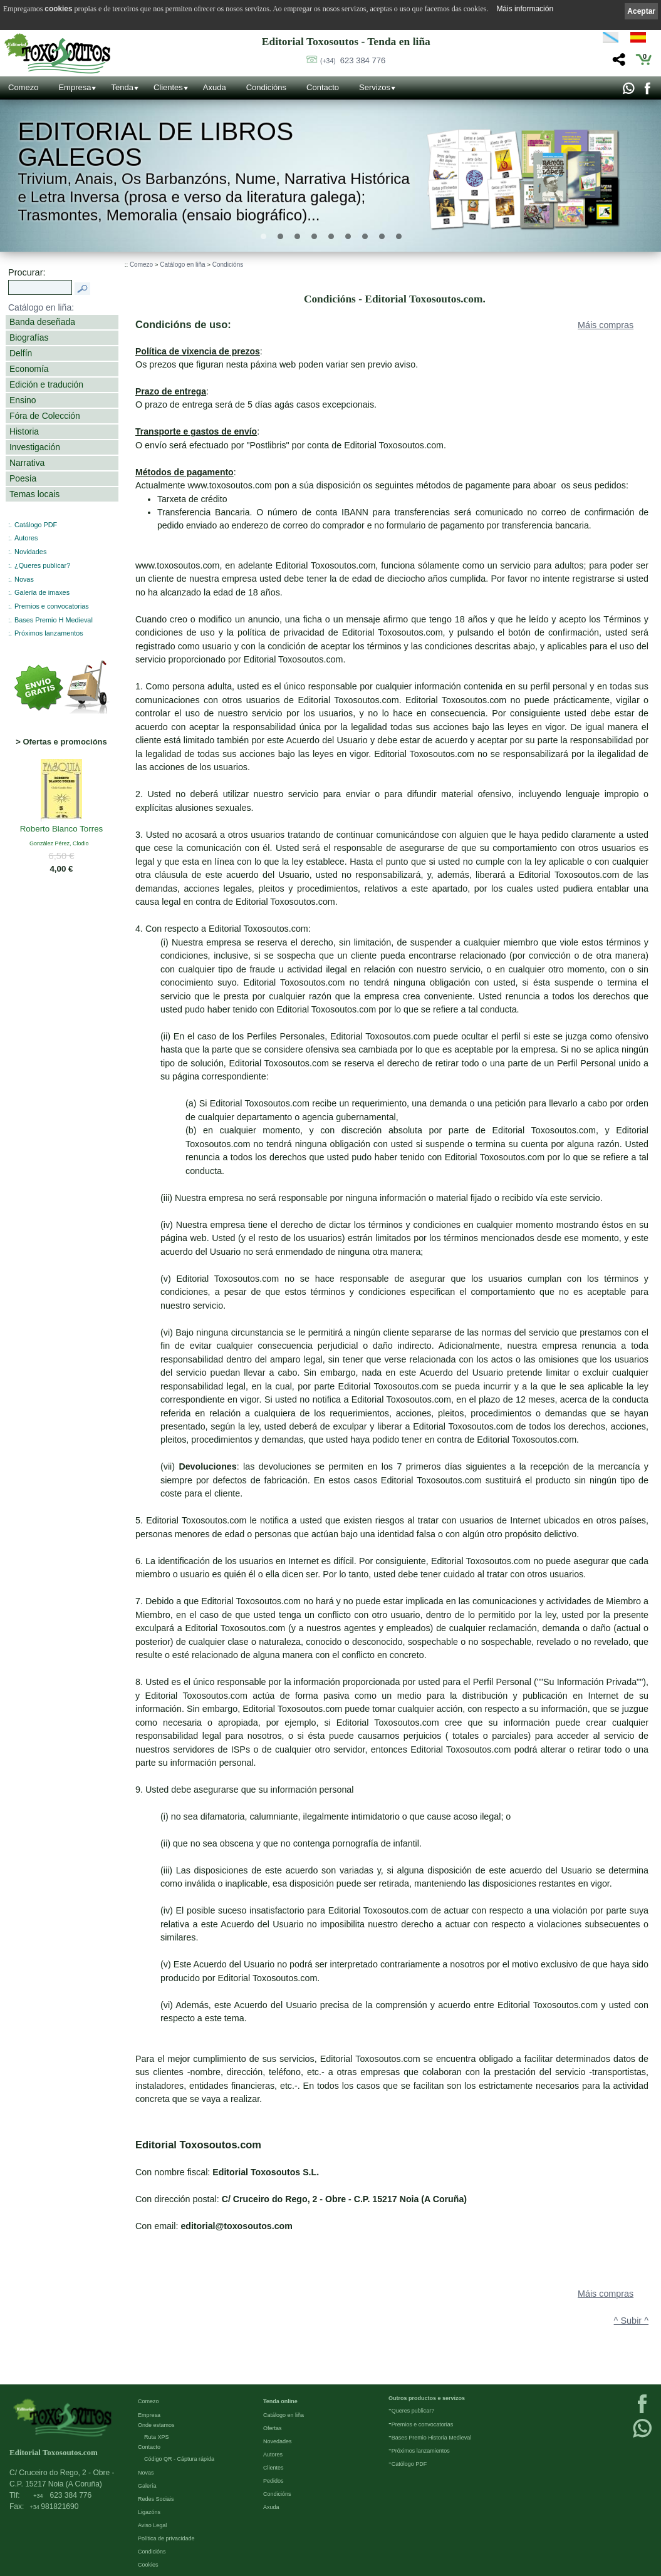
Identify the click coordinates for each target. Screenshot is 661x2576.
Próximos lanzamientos (421, 2451)
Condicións (266, 87)
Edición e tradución (46, 384)
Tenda (122, 87)
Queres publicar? (413, 2411)
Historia (24, 431)
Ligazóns (149, 2512)
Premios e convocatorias (51, 606)
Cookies (148, 2565)
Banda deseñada (42, 322)
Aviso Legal (152, 2525)
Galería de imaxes (42, 592)
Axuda (214, 87)
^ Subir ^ (631, 2321)
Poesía (22, 478)
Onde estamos (156, 2425)
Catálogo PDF (35, 524)
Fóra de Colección (44, 416)
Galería (147, 2486)
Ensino (22, 400)
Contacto (322, 87)
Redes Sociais (156, 2499)
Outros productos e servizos (426, 2398)
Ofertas (272, 2428)
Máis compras (605, 325)
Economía (28, 369)
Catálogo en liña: (41, 307)
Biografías (28, 337)
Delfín (20, 353)
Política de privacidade (166, 2538)
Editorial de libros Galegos (155, 144)
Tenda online (280, 2401)
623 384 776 (352, 60)
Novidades (30, 551)
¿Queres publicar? (42, 565)
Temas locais (34, 494)
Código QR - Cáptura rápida (179, 2459)
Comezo (23, 87)
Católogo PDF (409, 2464)
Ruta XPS (156, 2437)
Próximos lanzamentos (48, 633)
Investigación (34, 447)
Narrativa (26, 463)
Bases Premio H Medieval (53, 620)
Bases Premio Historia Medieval (432, 2437)
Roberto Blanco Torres (61, 829)
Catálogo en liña (182, 264)
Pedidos (273, 2481)
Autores (26, 538)
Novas (24, 579)
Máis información (524, 8)
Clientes (168, 87)
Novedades (277, 2441)
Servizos (374, 87)
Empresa (74, 87)
